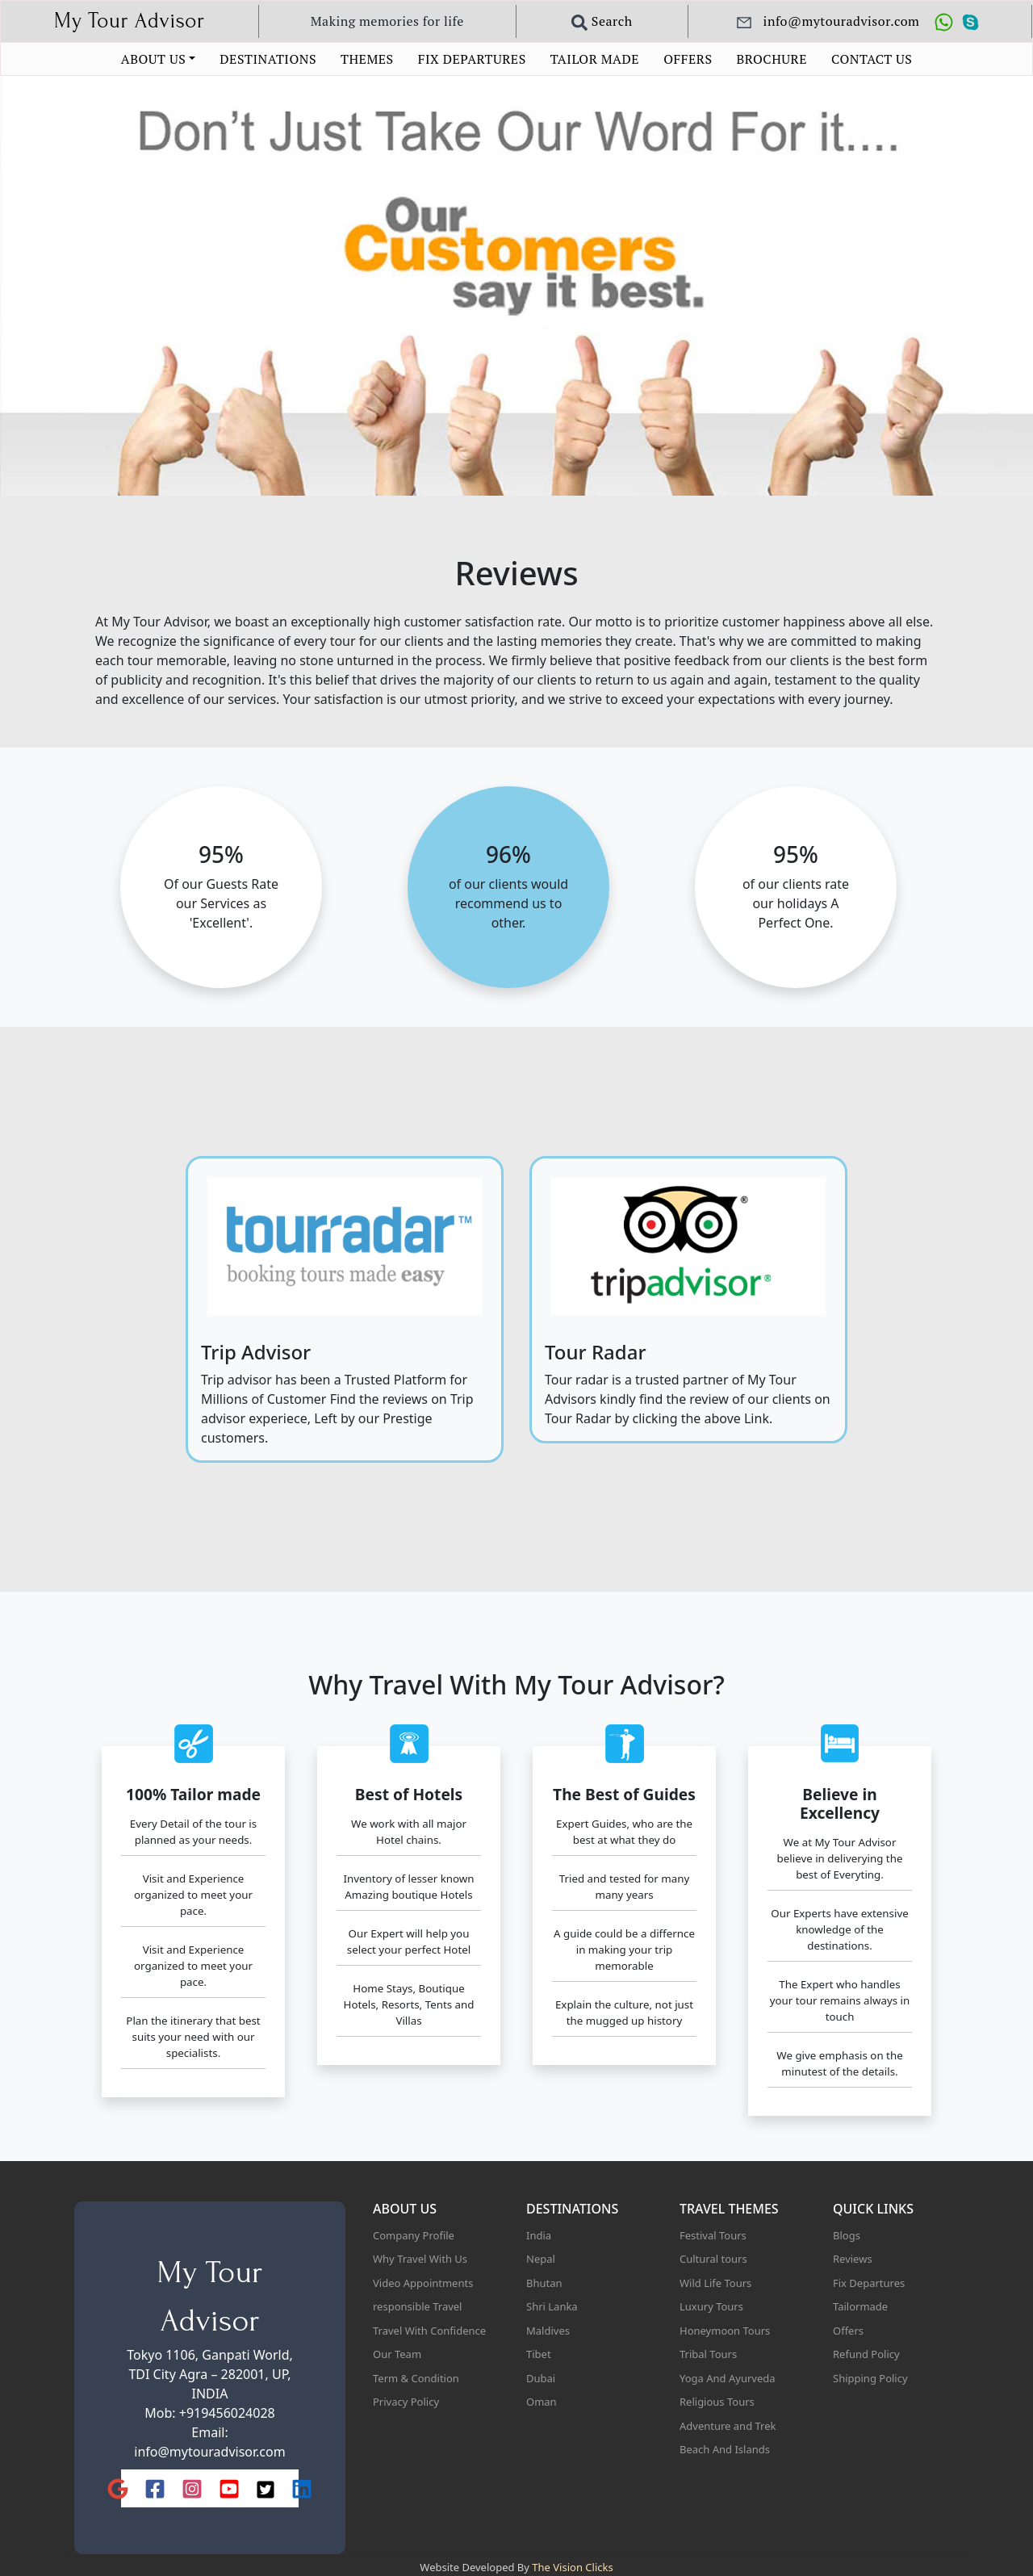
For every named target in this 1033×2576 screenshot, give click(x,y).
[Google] (117, 2488)
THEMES (367, 59)
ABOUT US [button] (153, 59)
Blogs (846, 2235)
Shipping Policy (870, 2378)
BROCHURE (771, 59)
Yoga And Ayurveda (728, 2378)
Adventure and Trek (728, 2426)
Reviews (852, 2258)
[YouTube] (229, 2488)
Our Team (397, 2354)
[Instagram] (192, 2488)
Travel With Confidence (429, 2330)
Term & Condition (416, 2378)
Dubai (540, 2378)
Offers (848, 2330)
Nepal (540, 2258)
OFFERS (687, 59)
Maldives (548, 2330)
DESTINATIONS (268, 59)
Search (601, 21)
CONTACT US (871, 59)
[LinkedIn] (301, 2488)
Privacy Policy (406, 2401)
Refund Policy (866, 2354)
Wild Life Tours (715, 2283)
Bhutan (544, 2283)
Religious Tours (717, 2401)
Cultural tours (713, 2258)
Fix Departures (869, 2283)
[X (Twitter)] (265, 2488)
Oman (541, 2401)
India (538, 2235)
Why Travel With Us (420, 2258)
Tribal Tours (708, 2354)
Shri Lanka (552, 2306)
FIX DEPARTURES (472, 59)
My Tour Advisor (129, 21)
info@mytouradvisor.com (209, 2452)
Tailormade (860, 2306)
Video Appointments (423, 2283)
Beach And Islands (725, 2449)
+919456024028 (227, 2413)
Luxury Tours (711, 2306)
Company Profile (413, 2235)
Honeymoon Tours (725, 2330)
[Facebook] (154, 2488)
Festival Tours (713, 2235)
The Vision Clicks (572, 2567)
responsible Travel (417, 2306)
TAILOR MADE (594, 59)
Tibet (538, 2354)
